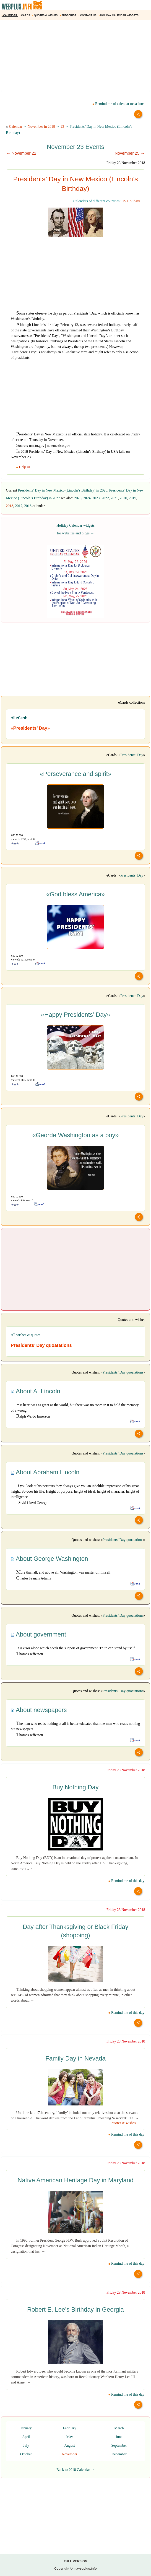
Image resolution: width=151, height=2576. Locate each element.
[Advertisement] (75, 57)
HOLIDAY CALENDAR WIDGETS (119, 15)
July (26, 2445)
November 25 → (130, 153)
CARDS (25, 15)
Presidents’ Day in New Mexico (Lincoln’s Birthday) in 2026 (62, 490)
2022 (105, 498)
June (119, 2437)
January (26, 2428)
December (119, 2454)
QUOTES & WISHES (45, 15)
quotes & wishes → (126, 2123)
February (69, 2428)
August (69, 2445)
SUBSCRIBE (68, 15)
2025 (77, 498)
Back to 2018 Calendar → (75, 2470)
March (119, 2428)
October (26, 2454)
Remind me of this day (126, 1881)
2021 (114, 498)
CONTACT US (87, 15)
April (26, 2437)
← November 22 (21, 153)
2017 (18, 506)
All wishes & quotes (25, 1335)
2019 (132, 498)
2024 (87, 498)
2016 (27, 506)
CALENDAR (10, 15)
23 (62, 126)
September (119, 2445)
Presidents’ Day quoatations (123, 1372)
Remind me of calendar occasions (118, 104)
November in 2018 (41, 126)
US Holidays (131, 201)
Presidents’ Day (131, 755)
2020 (123, 498)
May (69, 2437)
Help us (23, 467)
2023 (96, 498)
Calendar (15, 126)
